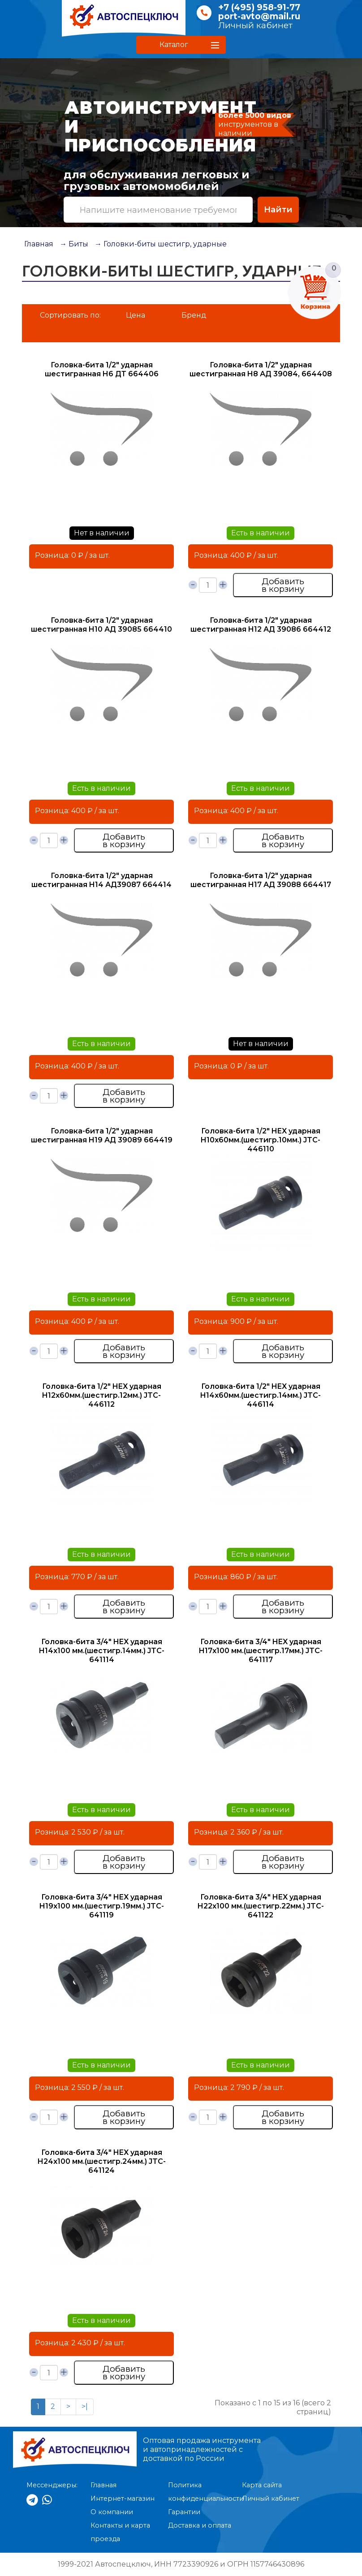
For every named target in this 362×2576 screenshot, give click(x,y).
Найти (278, 209)
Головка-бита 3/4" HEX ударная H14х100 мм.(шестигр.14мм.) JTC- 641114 (101, 1650)
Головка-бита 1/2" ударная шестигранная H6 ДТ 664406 (102, 369)
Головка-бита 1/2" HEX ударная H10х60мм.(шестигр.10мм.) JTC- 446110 (260, 1140)
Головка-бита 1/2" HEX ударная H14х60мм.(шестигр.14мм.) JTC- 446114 (260, 1395)
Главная (38, 244)
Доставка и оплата (199, 2525)
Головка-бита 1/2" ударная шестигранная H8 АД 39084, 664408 (261, 369)
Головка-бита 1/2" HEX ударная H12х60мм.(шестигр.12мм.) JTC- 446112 (101, 1395)
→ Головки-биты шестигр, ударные (161, 244)
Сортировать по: (70, 315)
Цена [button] (135, 315)
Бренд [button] (194, 315)
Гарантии (184, 2512)
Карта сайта (262, 2485)
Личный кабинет (255, 25)
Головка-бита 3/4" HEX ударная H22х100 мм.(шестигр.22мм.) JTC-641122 (261, 1906)
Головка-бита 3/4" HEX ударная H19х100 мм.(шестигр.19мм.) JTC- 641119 (101, 1906)
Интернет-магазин (122, 2498)
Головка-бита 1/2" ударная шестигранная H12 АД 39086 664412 (260, 624)
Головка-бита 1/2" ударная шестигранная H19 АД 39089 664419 (101, 1135)
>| (85, 2406)
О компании (111, 2512)
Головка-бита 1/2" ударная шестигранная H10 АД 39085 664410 (101, 624)
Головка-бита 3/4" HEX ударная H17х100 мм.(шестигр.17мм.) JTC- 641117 (261, 1650)
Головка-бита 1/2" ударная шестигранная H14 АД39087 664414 (101, 880)
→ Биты (74, 244)
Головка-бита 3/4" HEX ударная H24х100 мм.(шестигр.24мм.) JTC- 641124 (102, 2161)
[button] (181, 45)
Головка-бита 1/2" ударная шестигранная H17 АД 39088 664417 (260, 880)
